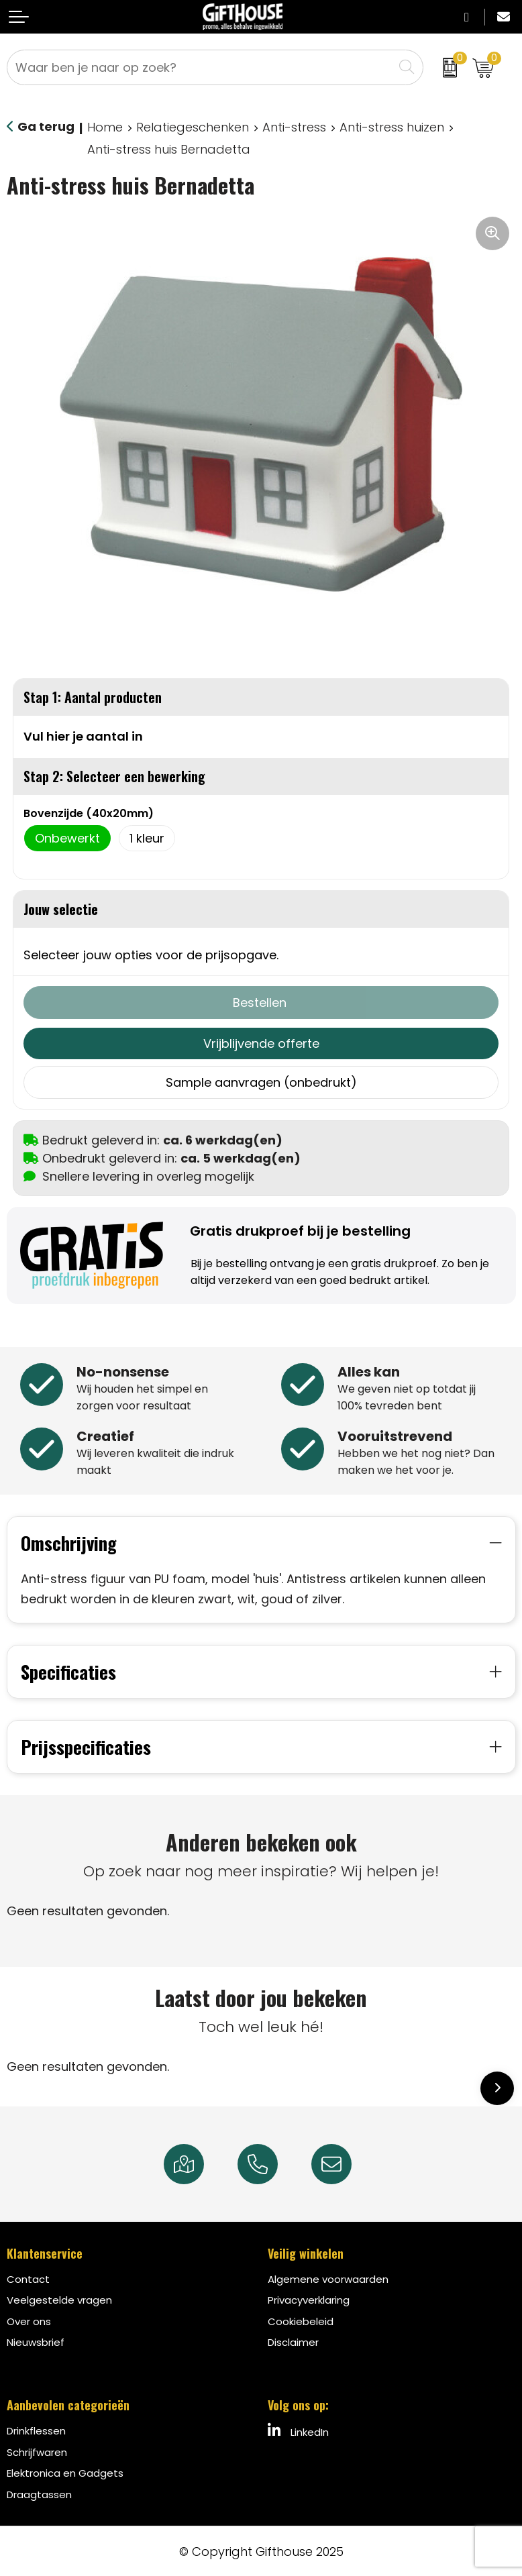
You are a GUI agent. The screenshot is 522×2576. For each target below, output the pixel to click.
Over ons (29, 2320)
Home (105, 127)
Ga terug (45, 126)
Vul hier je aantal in (83, 736)
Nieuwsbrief (35, 2341)
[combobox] (200, 67)
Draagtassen (39, 2493)
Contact (28, 2278)
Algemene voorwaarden (328, 2278)
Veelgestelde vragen (59, 2299)
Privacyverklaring (309, 2299)
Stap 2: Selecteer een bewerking (114, 776)
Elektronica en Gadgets (65, 2472)
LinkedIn (298, 2430)
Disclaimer (293, 2341)
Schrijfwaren (37, 2451)
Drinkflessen (36, 2429)
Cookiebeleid (300, 2320)
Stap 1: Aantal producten (92, 697)
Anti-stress (294, 127)
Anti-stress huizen (392, 127)
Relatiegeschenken (192, 127)
